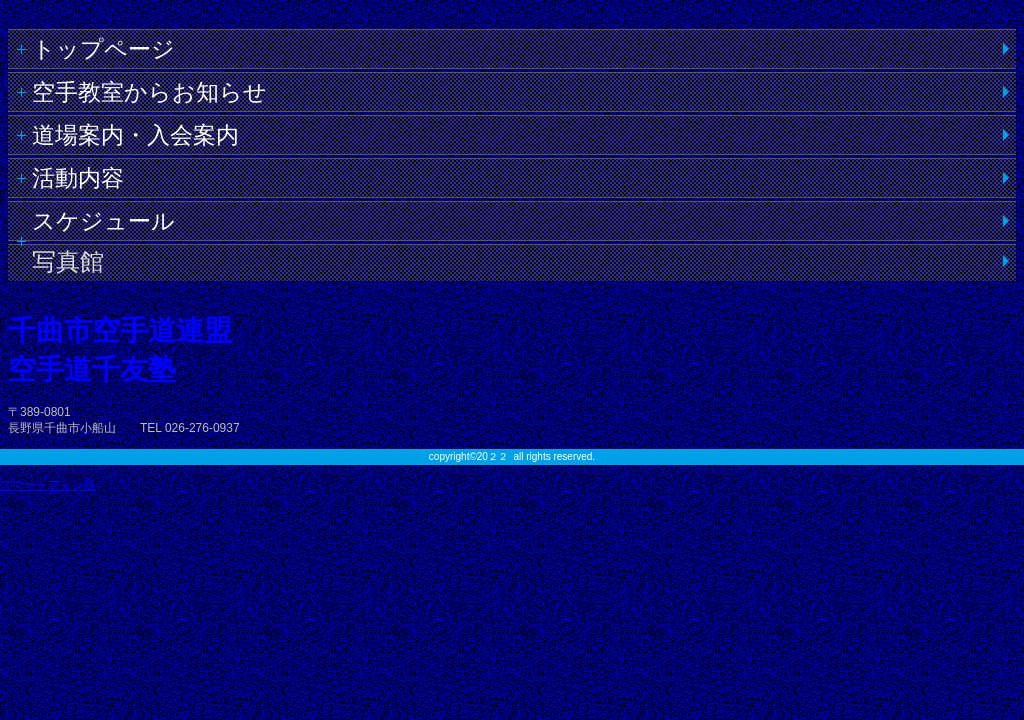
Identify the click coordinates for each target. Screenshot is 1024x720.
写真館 (68, 261)
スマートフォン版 (48, 485)
